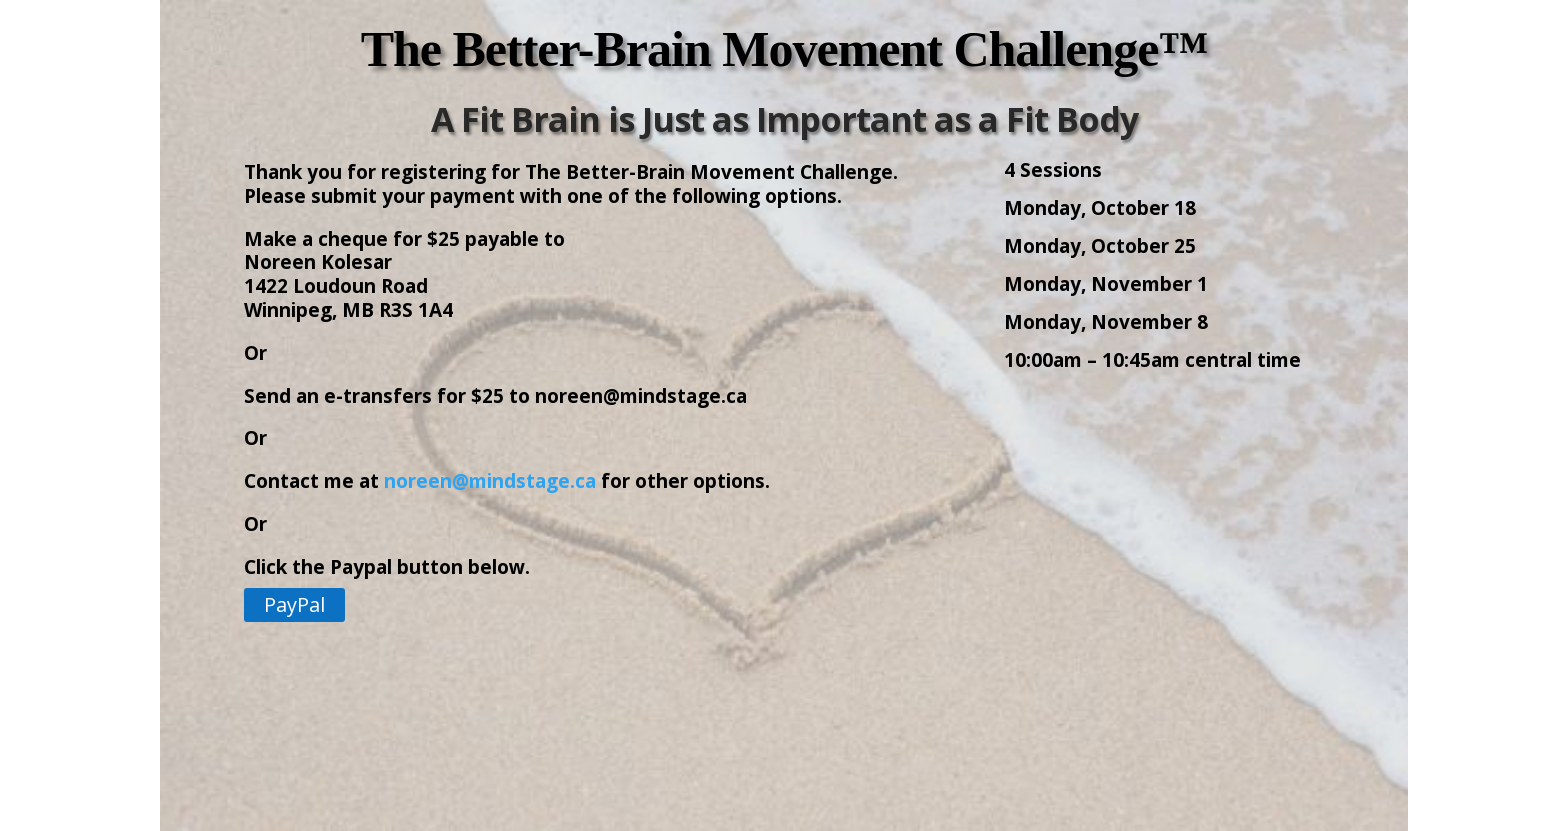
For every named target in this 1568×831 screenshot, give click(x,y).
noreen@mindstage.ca (490, 481)
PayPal (294, 604)
